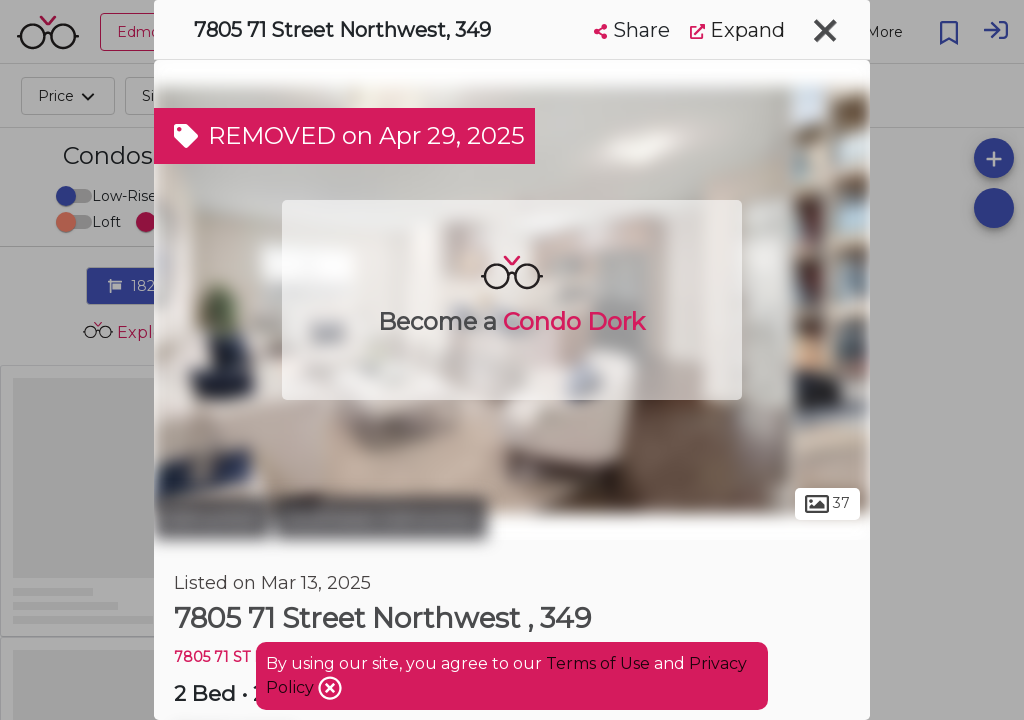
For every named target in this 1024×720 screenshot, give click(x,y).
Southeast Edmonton (381, 518)
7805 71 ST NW (227, 657)
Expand (737, 30)
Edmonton (212, 518)
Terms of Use (598, 663)
